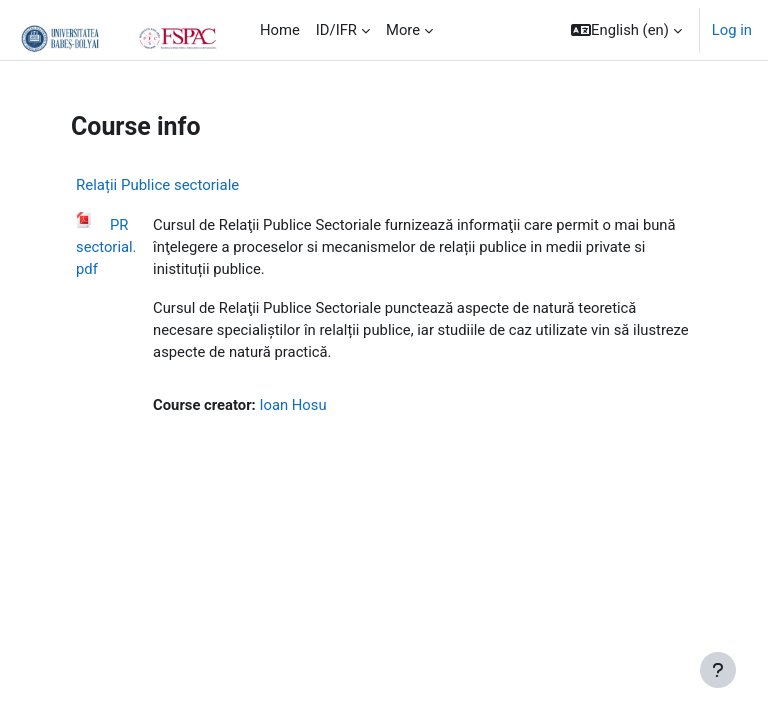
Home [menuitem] (280, 30)
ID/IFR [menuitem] (336, 30)
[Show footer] (718, 670)
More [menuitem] (403, 30)
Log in (732, 30)
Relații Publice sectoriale (157, 185)
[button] (626, 30)
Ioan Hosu (292, 405)
